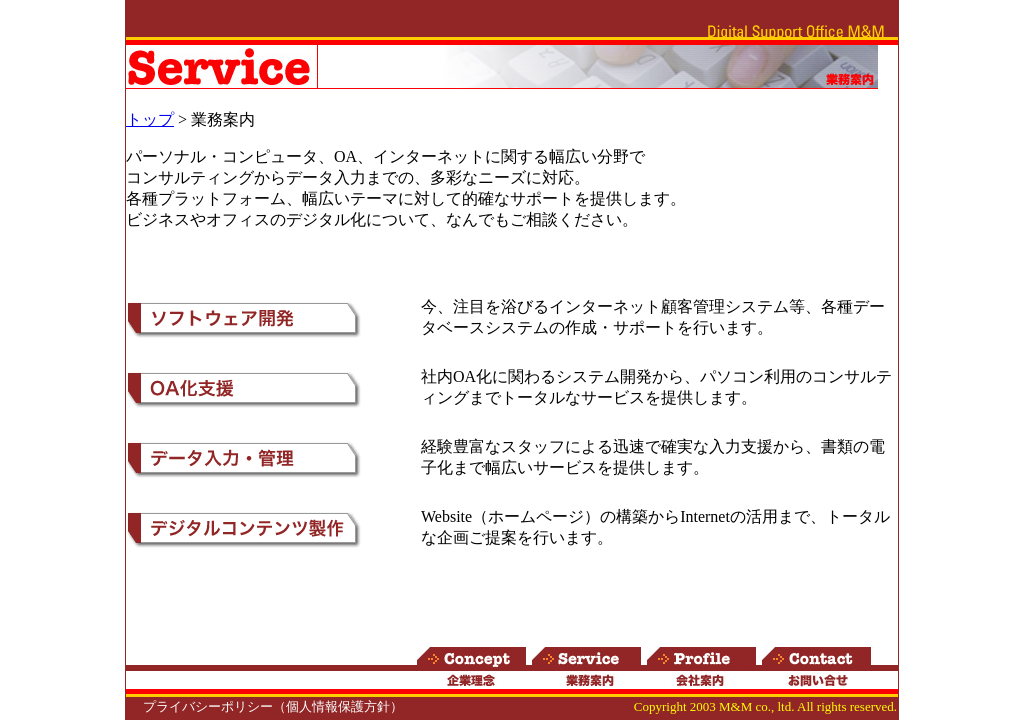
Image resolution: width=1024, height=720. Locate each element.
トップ (150, 119)
